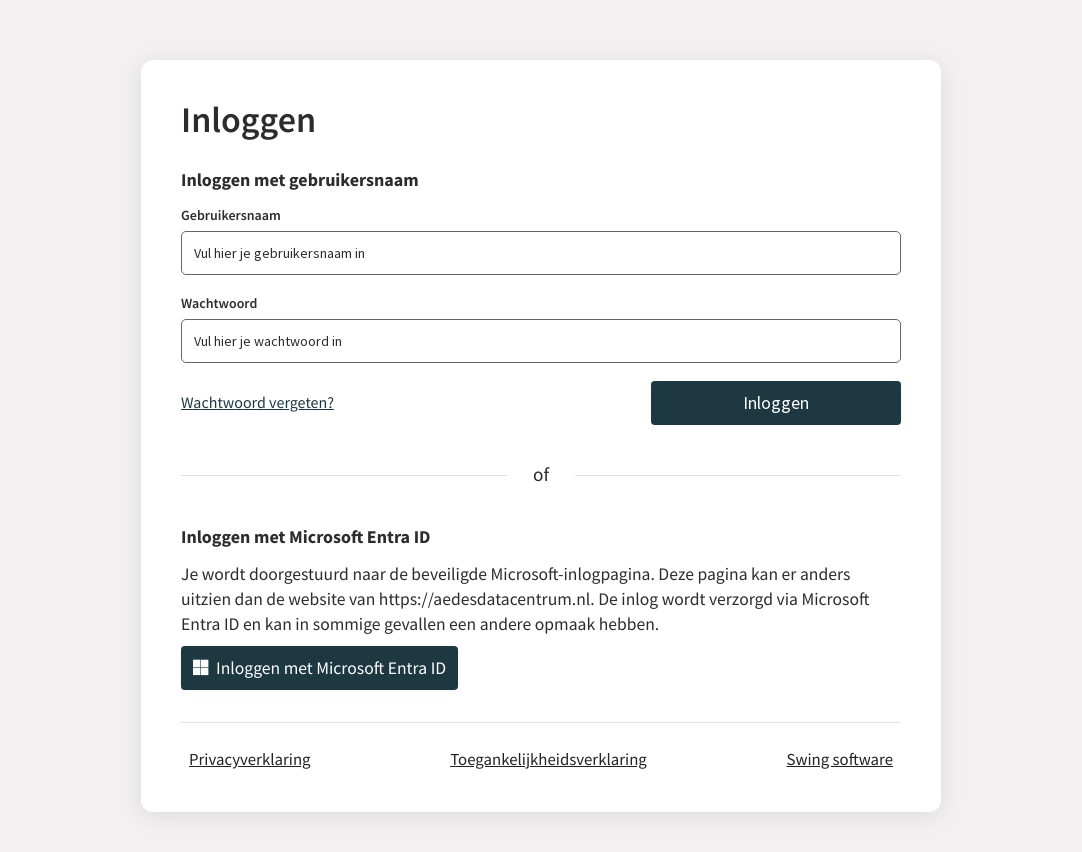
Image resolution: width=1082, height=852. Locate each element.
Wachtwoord (219, 303)
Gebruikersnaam (231, 215)
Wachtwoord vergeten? (257, 403)
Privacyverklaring (250, 759)
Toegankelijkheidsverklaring (548, 759)
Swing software (839, 759)
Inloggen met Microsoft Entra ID (319, 668)
